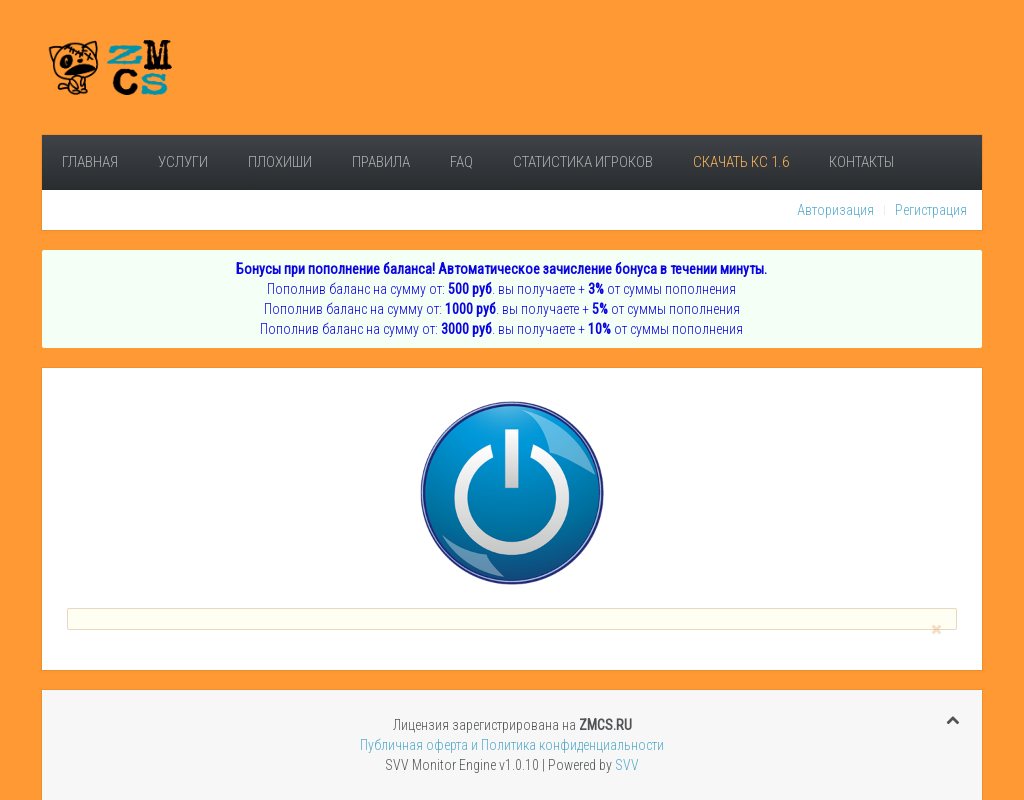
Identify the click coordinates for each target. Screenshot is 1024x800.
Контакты (861, 162)
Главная (90, 162)
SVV (627, 765)
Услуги (183, 162)
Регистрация (931, 210)
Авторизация (835, 210)
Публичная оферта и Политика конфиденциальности (512, 745)
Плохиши (280, 162)
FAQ (461, 162)
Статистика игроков (583, 162)
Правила (381, 162)
